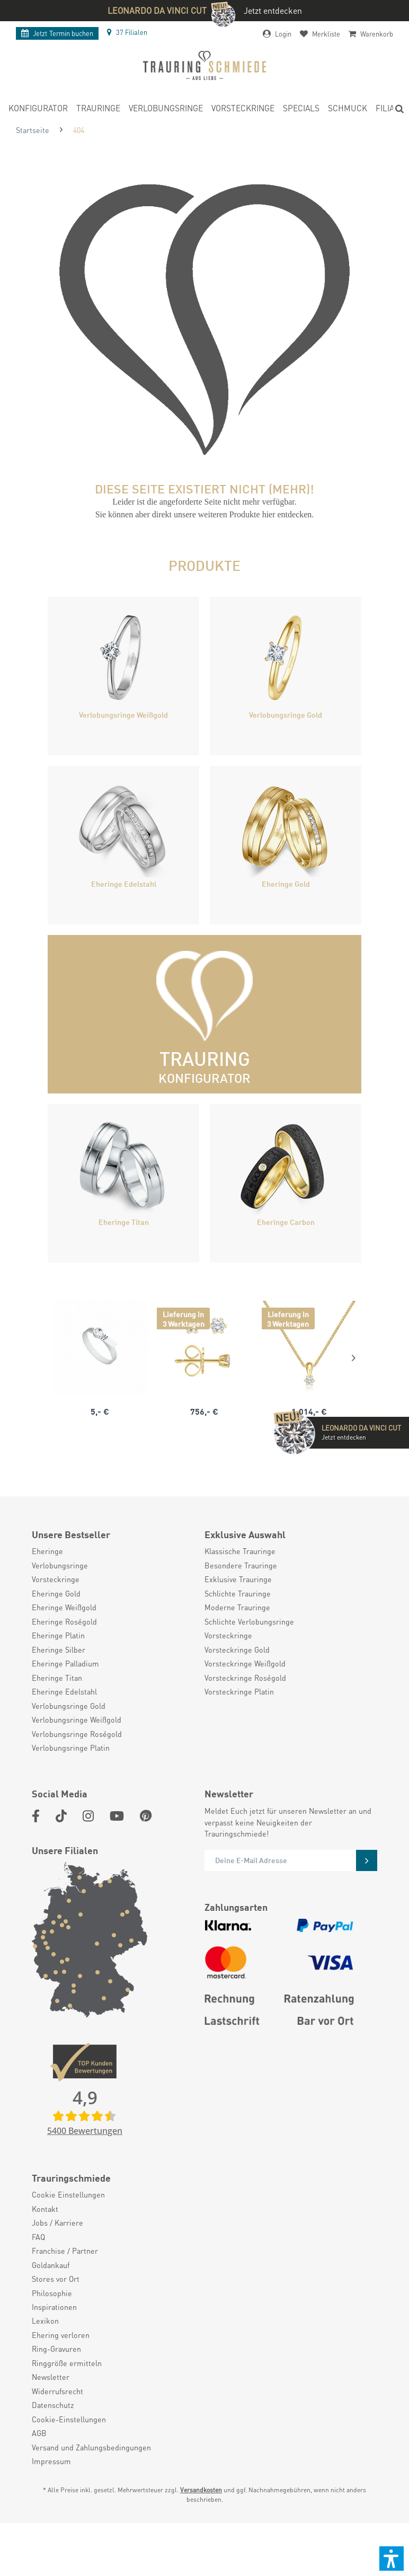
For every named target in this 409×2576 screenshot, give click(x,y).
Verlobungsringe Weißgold (76, 1719)
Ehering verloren (61, 2335)
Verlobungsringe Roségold (77, 1734)
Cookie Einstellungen (68, 2194)
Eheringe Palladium (65, 1663)
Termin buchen (57, 33)
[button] (391, 2558)
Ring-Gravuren (56, 2348)
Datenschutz (53, 2405)
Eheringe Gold (56, 1593)
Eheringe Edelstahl (64, 1691)
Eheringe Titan (57, 1677)
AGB (39, 2433)
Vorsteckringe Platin (239, 1691)
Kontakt (45, 2208)
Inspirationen (54, 2307)
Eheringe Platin (58, 1635)
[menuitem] (38, 109)
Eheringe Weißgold (64, 1607)
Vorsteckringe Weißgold (245, 1663)
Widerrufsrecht (57, 2391)
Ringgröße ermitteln (67, 2363)
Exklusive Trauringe (238, 1579)
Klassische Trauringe (239, 1551)
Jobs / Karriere (57, 2222)
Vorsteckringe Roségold (245, 1677)
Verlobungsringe (60, 1565)
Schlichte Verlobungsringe (249, 1621)
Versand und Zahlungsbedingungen (91, 2447)
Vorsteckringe (55, 1579)
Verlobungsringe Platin (71, 1747)
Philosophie (52, 2293)
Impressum (51, 2461)
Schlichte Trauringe (237, 1593)
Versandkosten (201, 2490)
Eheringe (47, 1551)
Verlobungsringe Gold (68, 1705)
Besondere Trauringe (240, 1565)
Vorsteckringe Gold (237, 1649)
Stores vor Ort (55, 2278)
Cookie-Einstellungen (69, 2419)
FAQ (38, 2237)
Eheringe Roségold (64, 1621)
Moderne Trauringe (237, 1607)
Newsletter (50, 2376)
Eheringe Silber (58, 1649)
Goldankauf (50, 2265)
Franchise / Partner (65, 2250)
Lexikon (45, 2320)
